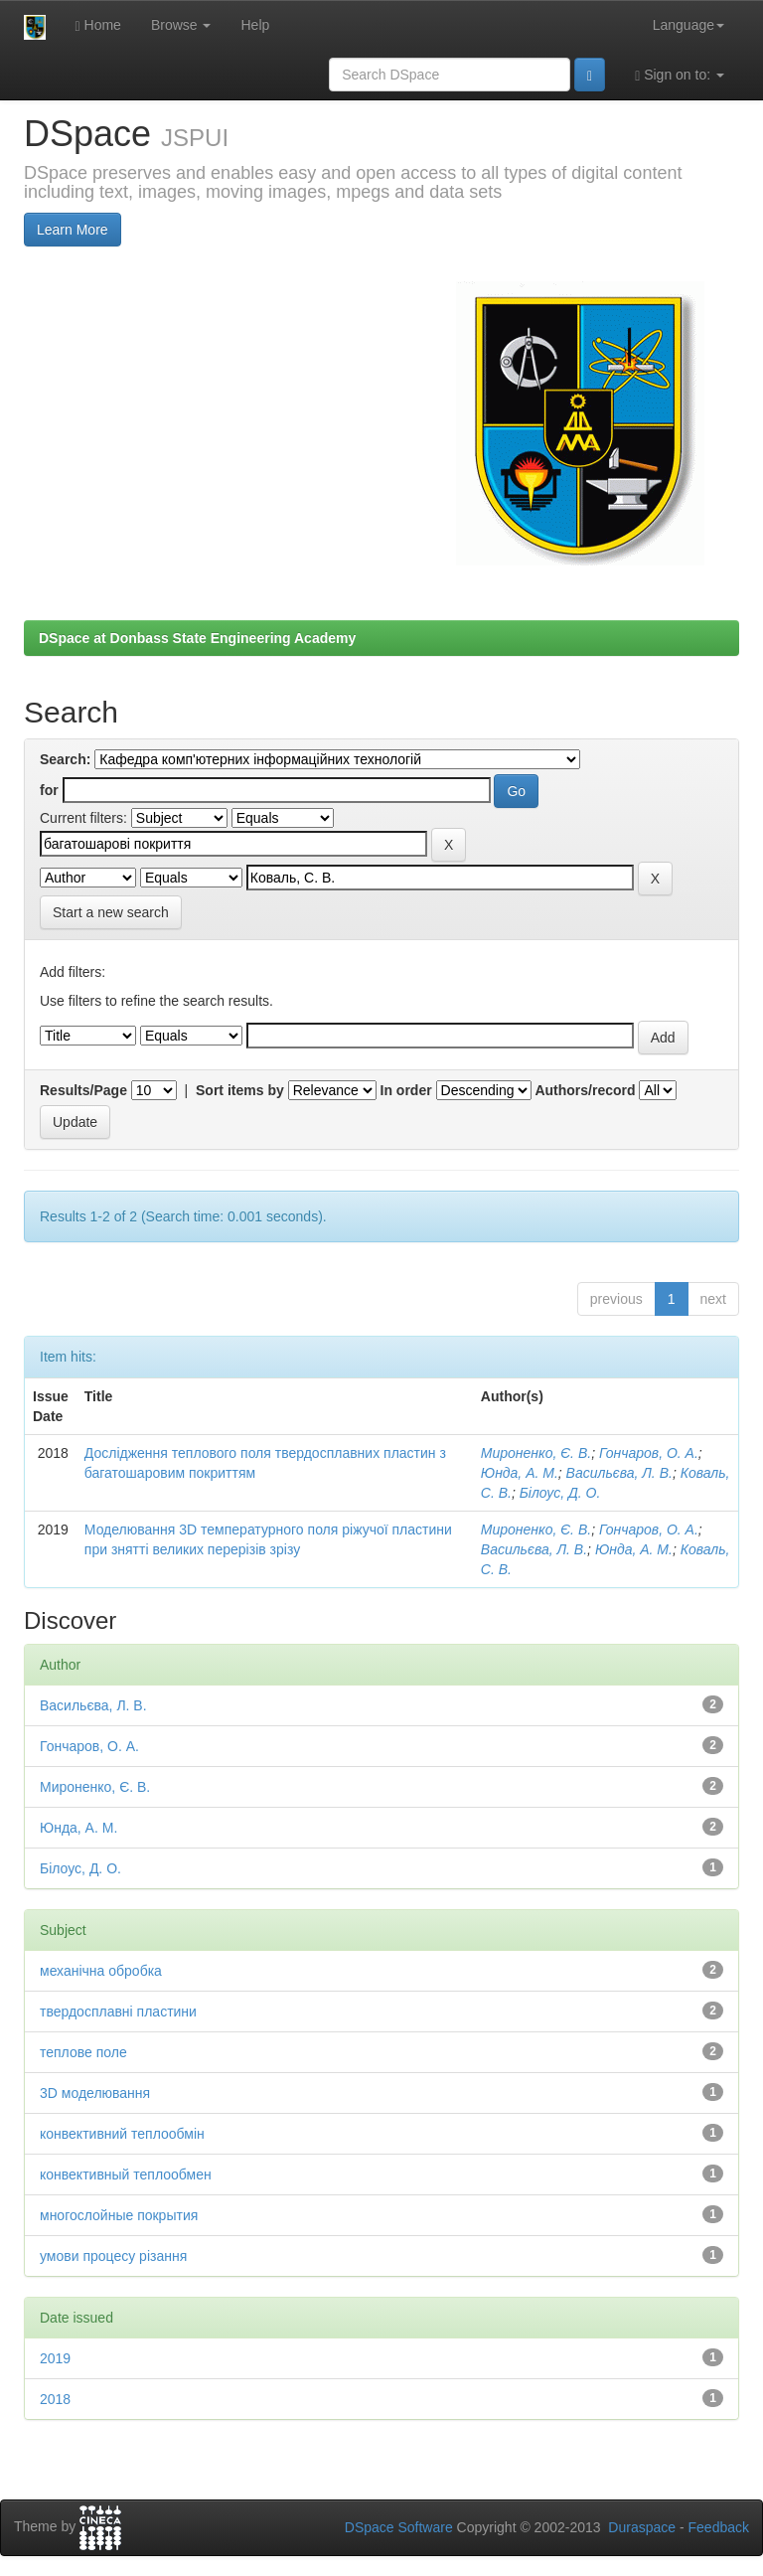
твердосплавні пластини (118, 2011)
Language (688, 25)
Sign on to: (679, 75)
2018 (55, 2399)
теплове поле (83, 2052)
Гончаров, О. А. (648, 1453)
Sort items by (240, 1090)
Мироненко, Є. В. (536, 1453)
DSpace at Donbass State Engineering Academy (197, 638)
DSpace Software (399, 2527)
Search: (65, 759)
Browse (181, 25)
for (49, 790)
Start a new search (111, 912)
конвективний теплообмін (122, 2134)
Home (98, 25)
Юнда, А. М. (519, 1473)
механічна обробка (101, 1971)
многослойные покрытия (119, 2215)
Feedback (718, 2527)
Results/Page (83, 1090)
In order (406, 1090)
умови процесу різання (113, 2256)
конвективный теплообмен (126, 2174)
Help (254, 25)
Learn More (72, 230)
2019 (55, 2358)
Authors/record (584, 1090)
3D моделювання (95, 2093)
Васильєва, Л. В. (619, 1473)
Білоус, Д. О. (560, 1493)
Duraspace (642, 2527)
